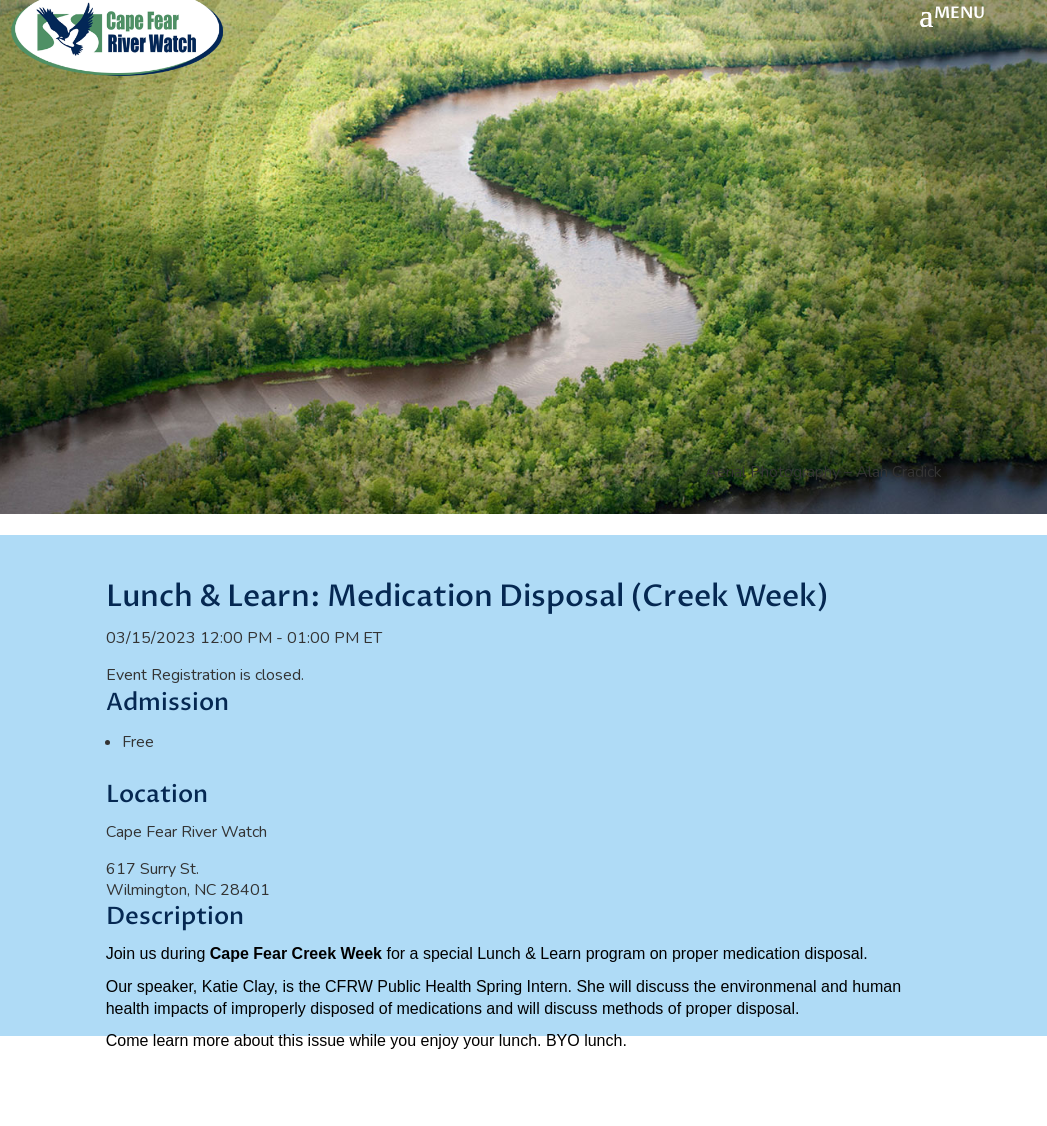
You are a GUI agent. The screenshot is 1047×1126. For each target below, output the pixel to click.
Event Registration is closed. (205, 675)
